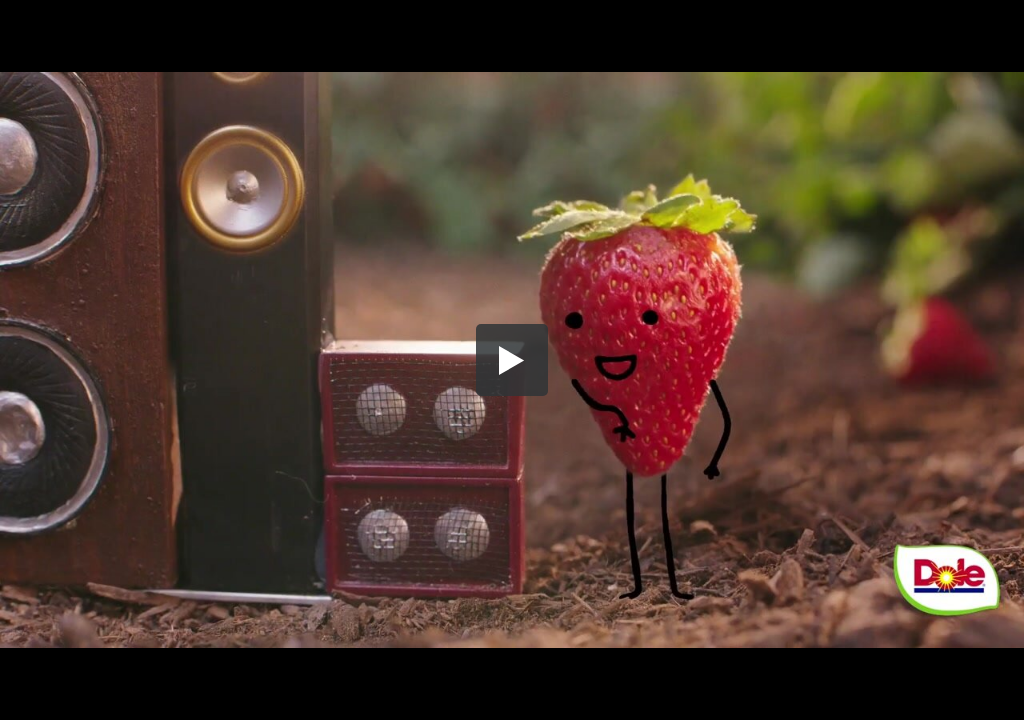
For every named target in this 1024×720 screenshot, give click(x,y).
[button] (512, 360)
